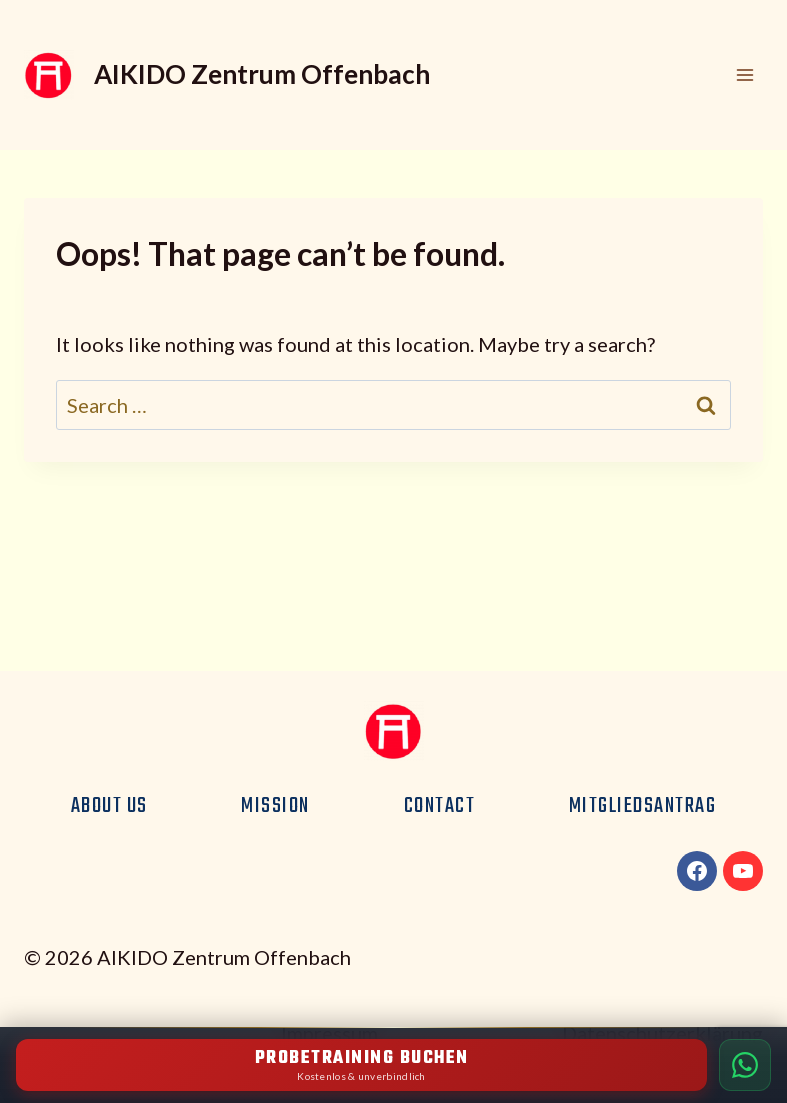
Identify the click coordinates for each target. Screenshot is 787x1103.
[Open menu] (744, 74)
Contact (440, 806)
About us (109, 806)
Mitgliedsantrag (643, 806)
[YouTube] (743, 871)
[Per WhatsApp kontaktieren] (745, 1065)
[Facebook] (697, 871)
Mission (275, 806)
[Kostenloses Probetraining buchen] (361, 1065)
